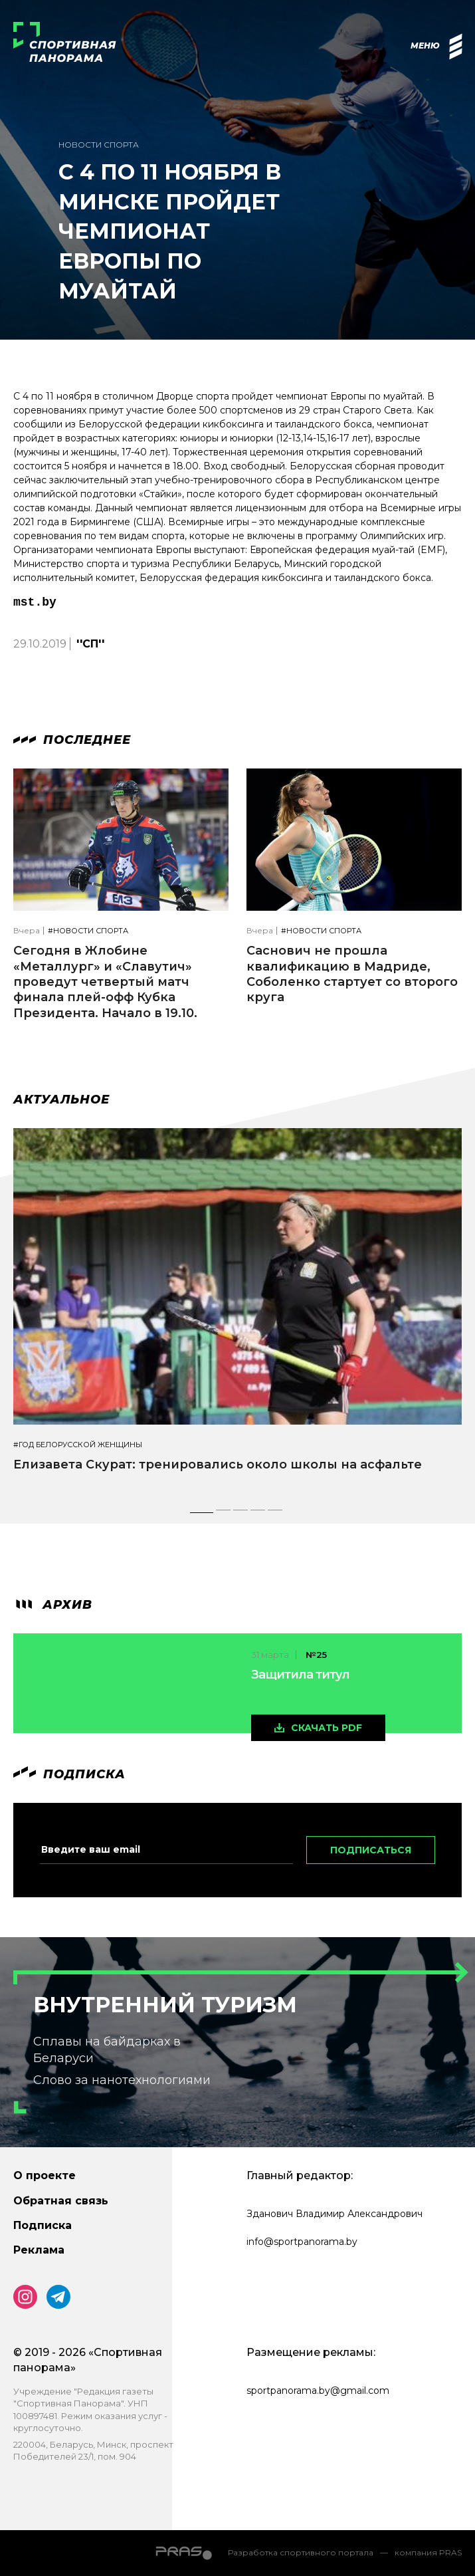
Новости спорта (98, 145)
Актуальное (61, 1099)
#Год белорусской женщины (77, 1445)
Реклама (38, 2250)
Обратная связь (60, 2200)
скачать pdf (326, 1728)
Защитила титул (300, 1674)
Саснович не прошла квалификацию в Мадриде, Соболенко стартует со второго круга (352, 973)
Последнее (72, 740)
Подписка (42, 2225)
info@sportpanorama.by (301, 2242)
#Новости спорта (88, 931)
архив (52, 1604)
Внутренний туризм (165, 2005)
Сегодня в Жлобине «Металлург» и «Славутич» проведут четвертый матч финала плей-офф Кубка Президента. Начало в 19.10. (105, 981)
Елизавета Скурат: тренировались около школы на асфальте (217, 1464)
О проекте (44, 2175)
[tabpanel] (237, 1312)
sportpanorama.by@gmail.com (317, 2391)
